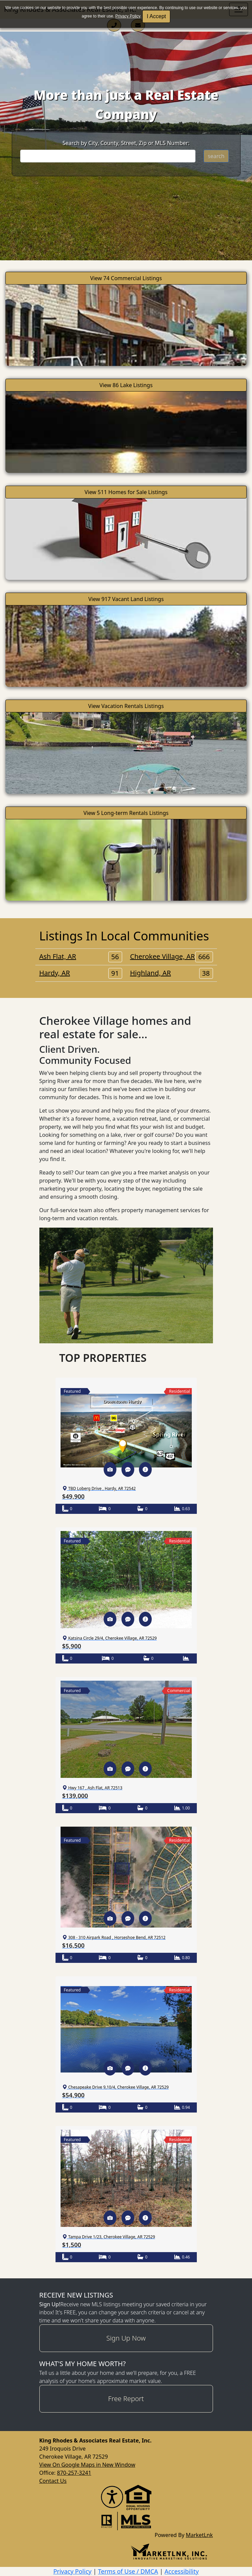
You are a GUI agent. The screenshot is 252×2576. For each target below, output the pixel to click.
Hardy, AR (80, 973)
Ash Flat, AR (80, 956)
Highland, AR (171, 973)
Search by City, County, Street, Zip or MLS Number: (126, 143)
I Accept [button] (156, 16)
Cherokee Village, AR (171, 956)
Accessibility (182, 2571)
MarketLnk (199, 2535)
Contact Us (53, 2481)
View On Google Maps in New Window (87, 2464)
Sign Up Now (126, 2338)
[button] (110, 1469)
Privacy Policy (127, 16)
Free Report (126, 2398)
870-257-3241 (74, 2472)
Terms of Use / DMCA (128, 2571)
